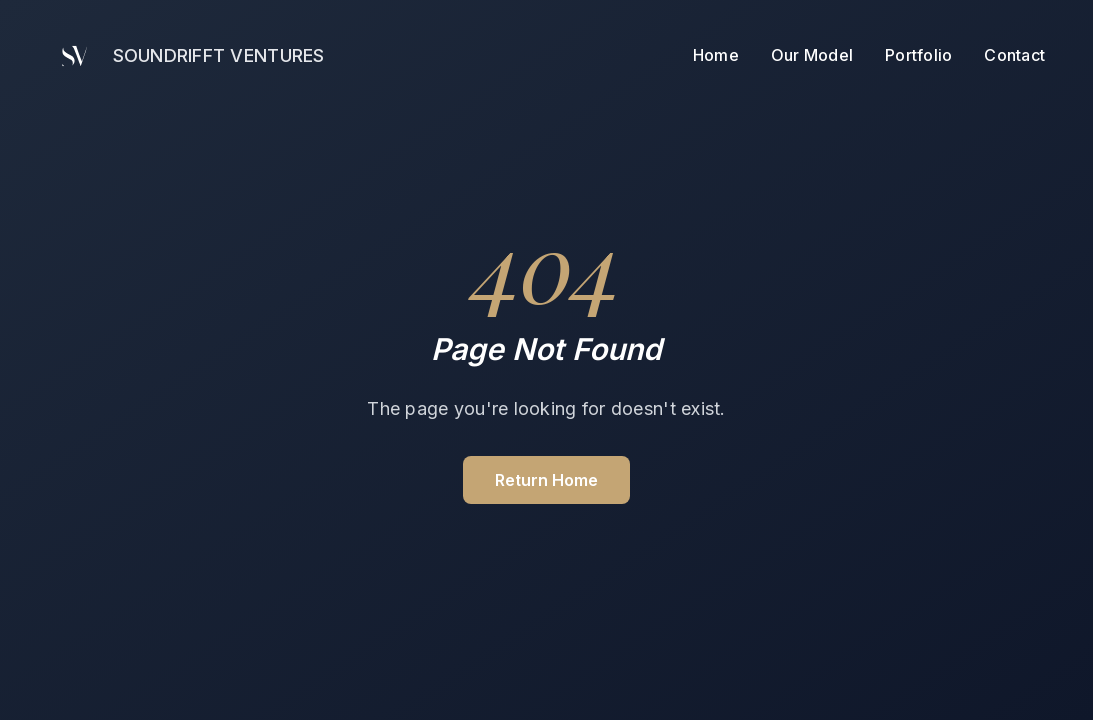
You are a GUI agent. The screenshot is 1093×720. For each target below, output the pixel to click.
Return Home (546, 480)
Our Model (812, 55)
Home (716, 55)
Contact (1014, 52)
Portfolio (918, 55)
